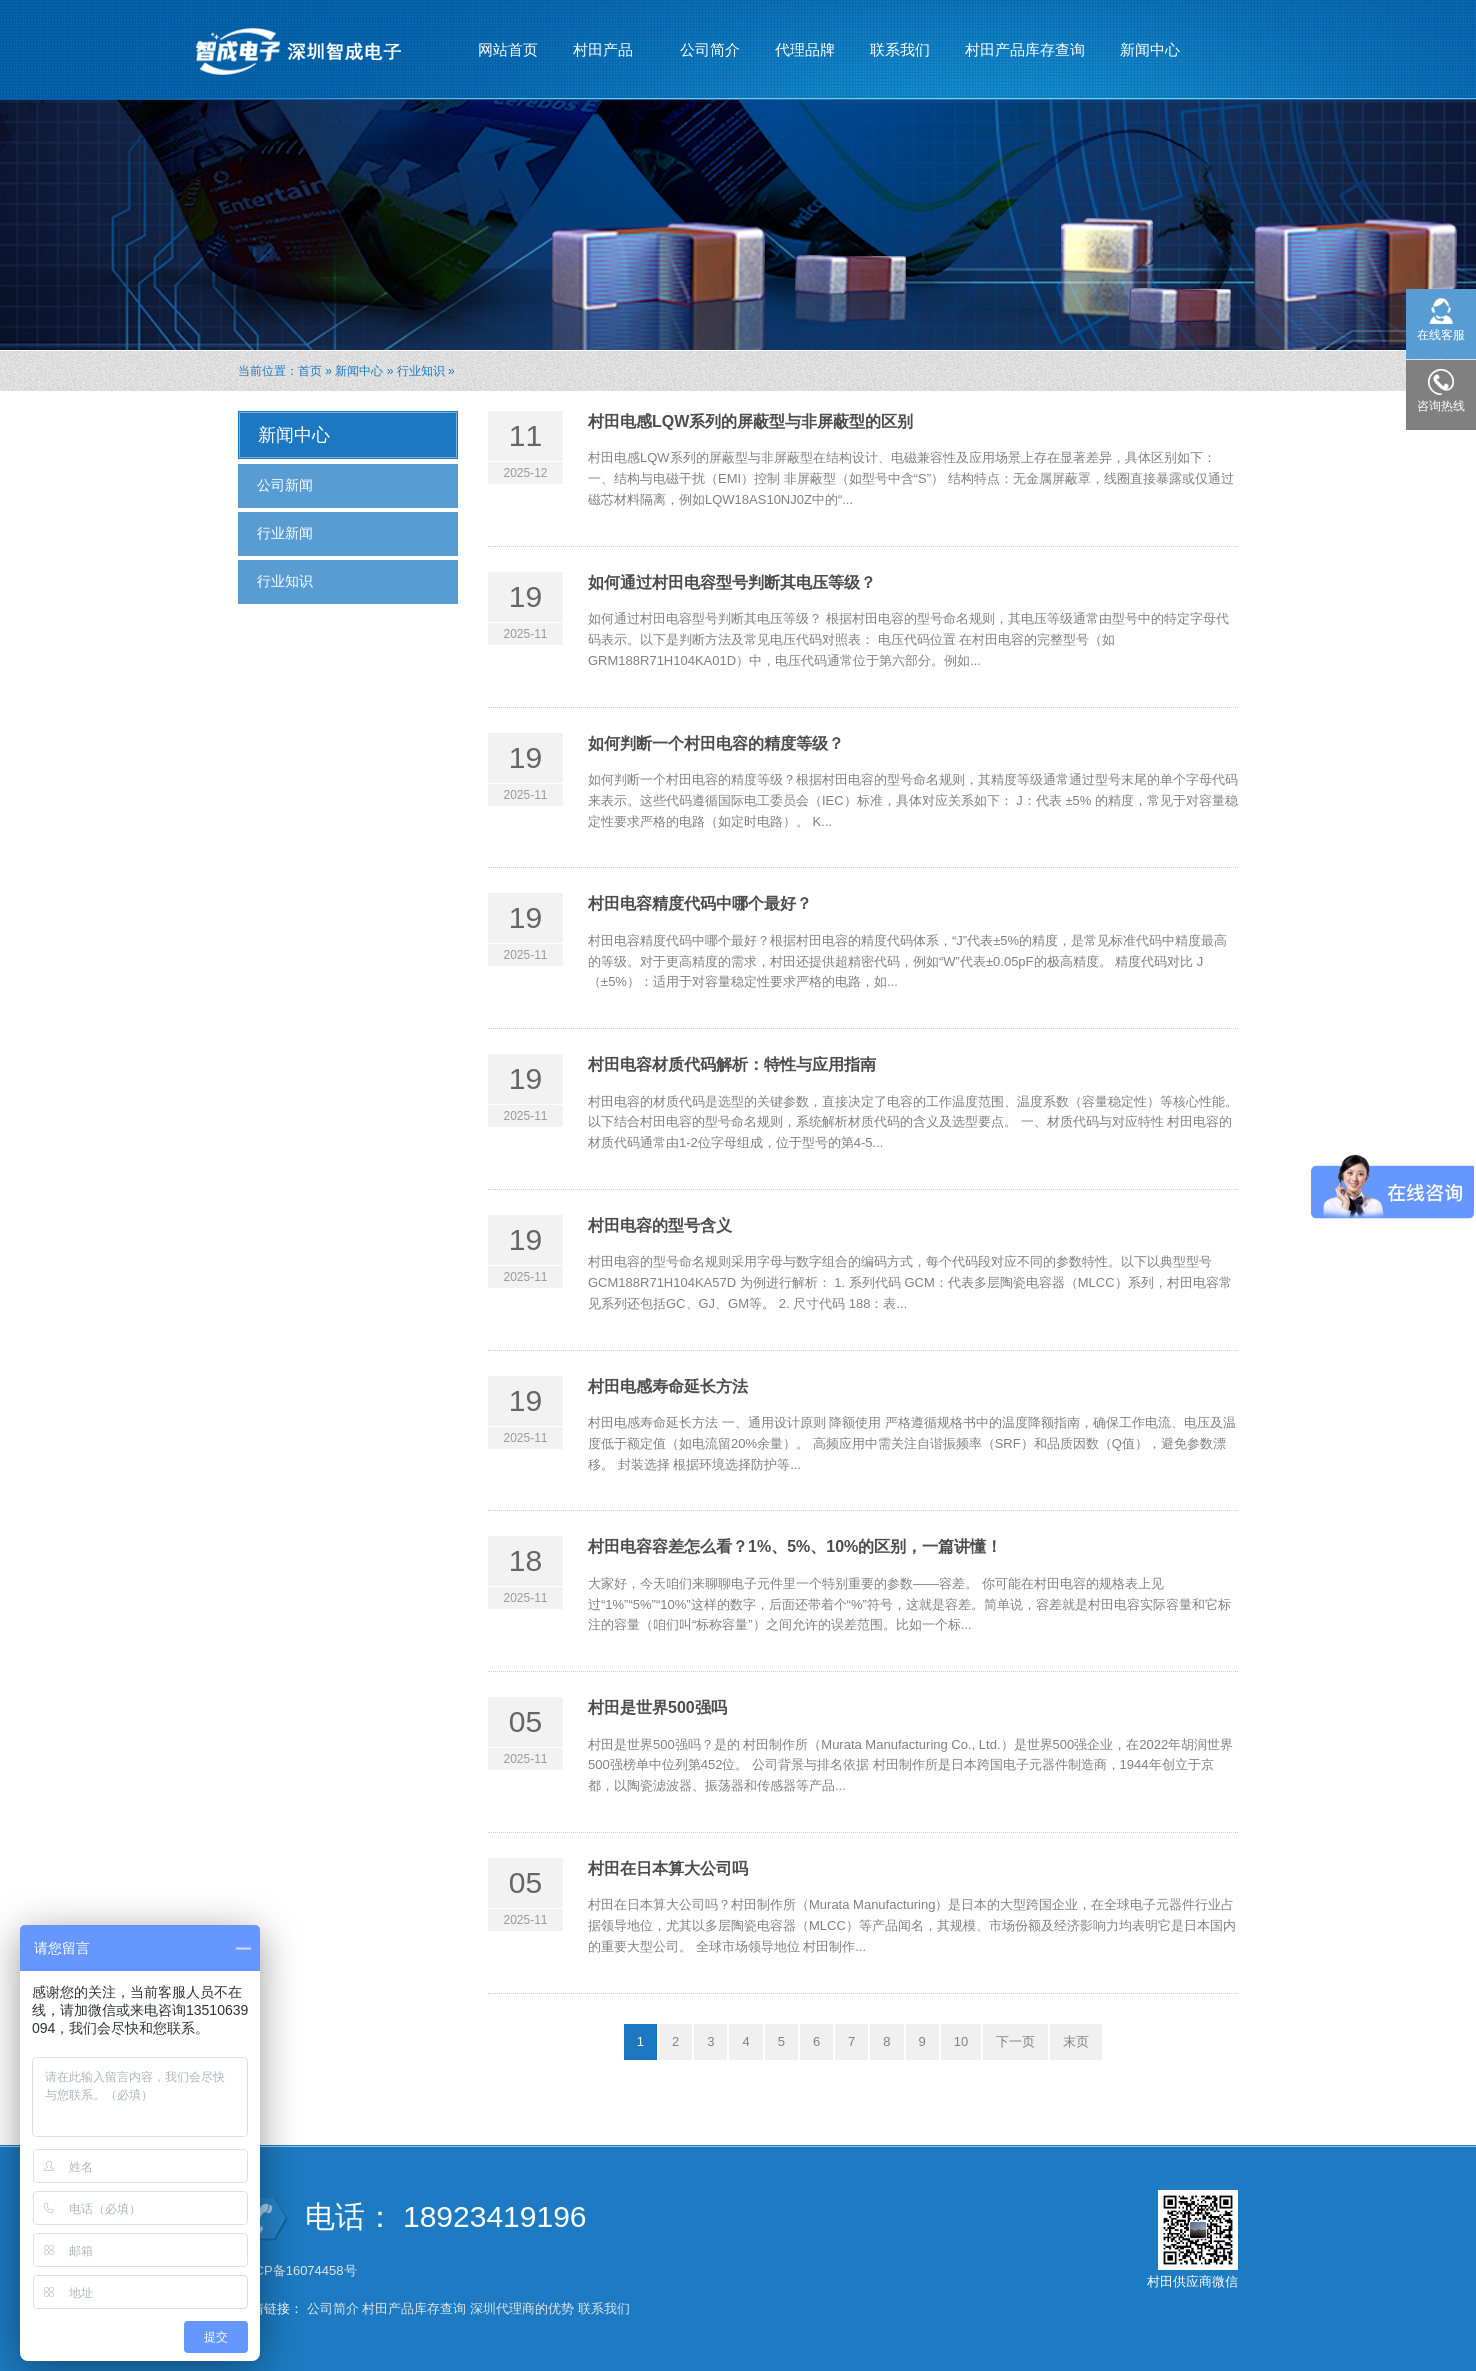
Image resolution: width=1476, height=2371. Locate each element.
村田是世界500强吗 (657, 1707)
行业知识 (421, 371)
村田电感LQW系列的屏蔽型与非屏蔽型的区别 (750, 421)
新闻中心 (1150, 41)
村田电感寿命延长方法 (668, 1386)
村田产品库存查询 (1025, 49)
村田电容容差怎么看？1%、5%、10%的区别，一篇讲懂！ (795, 1546)
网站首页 (508, 49)
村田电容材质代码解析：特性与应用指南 (732, 1064)
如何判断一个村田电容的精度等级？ (716, 743)
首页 (310, 371)
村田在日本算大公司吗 (668, 1868)
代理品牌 (805, 49)
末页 (1076, 2041)
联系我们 (900, 49)
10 (961, 2041)
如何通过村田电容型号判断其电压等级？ (732, 582)
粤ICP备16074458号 (299, 2270)
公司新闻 (285, 485)
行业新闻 (285, 533)
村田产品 (603, 41)
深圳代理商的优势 (522, 2308)
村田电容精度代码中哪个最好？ (700, 903)
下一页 (1015, 2041)
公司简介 (710, 49)
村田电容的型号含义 (660, 1225)
